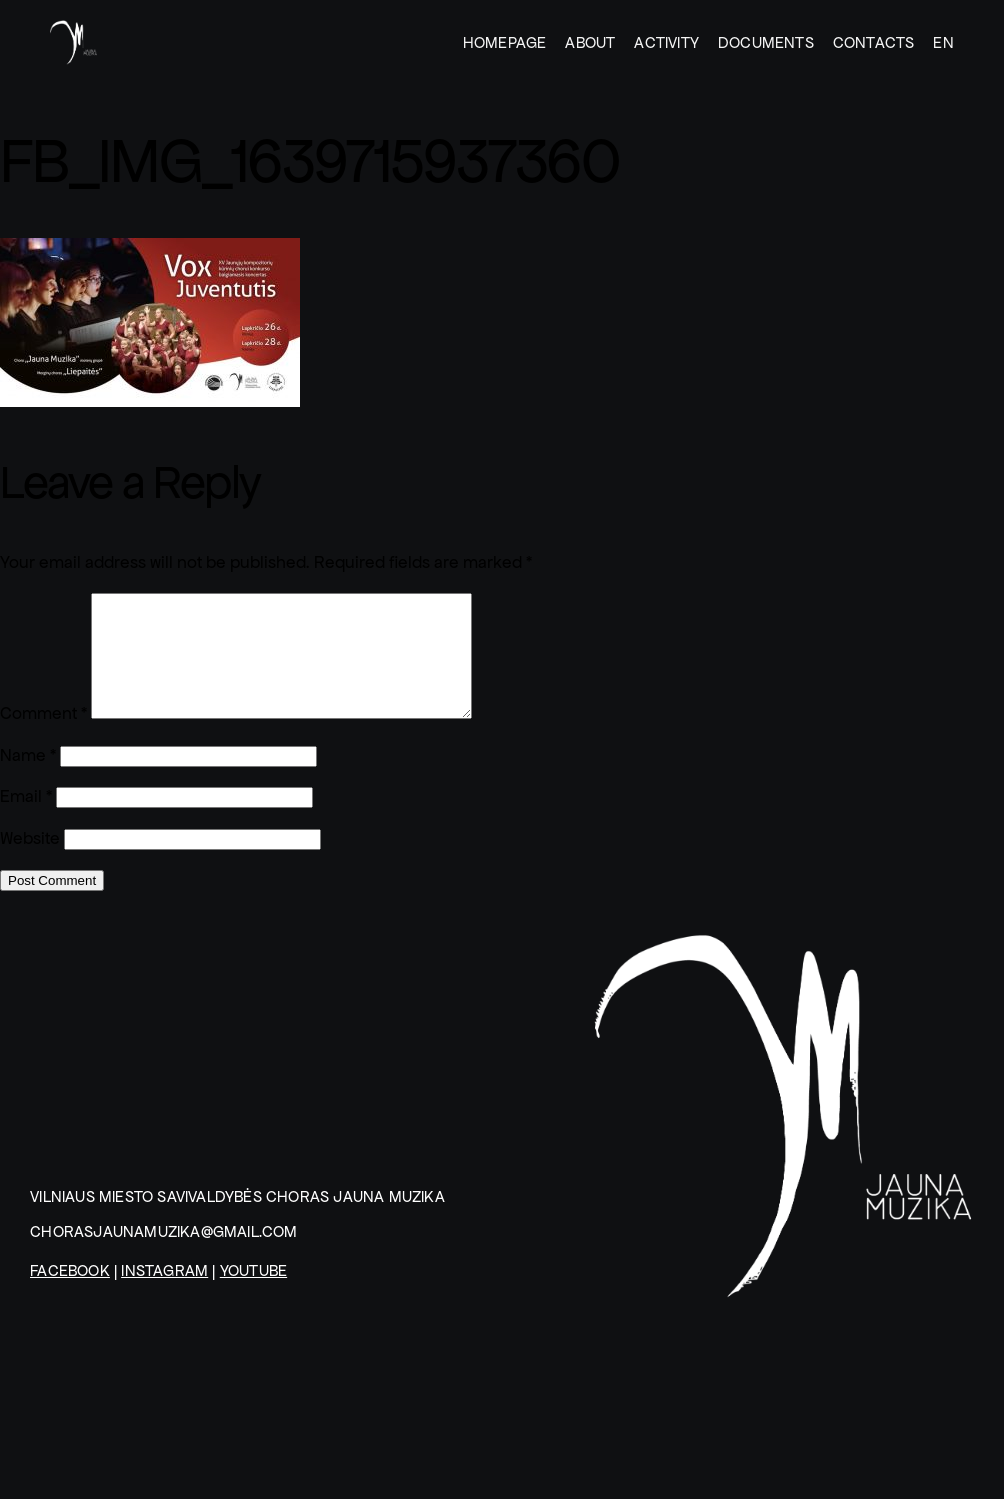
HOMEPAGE (505, 42)
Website (30, 862)
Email (26, 820)
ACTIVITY (666, 42)
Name (28, 779)
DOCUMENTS (766, 42)
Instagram (164, 1294)
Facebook (70, 1294)
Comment (43, 737)
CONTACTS (874, 42)
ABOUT (590, 42)
